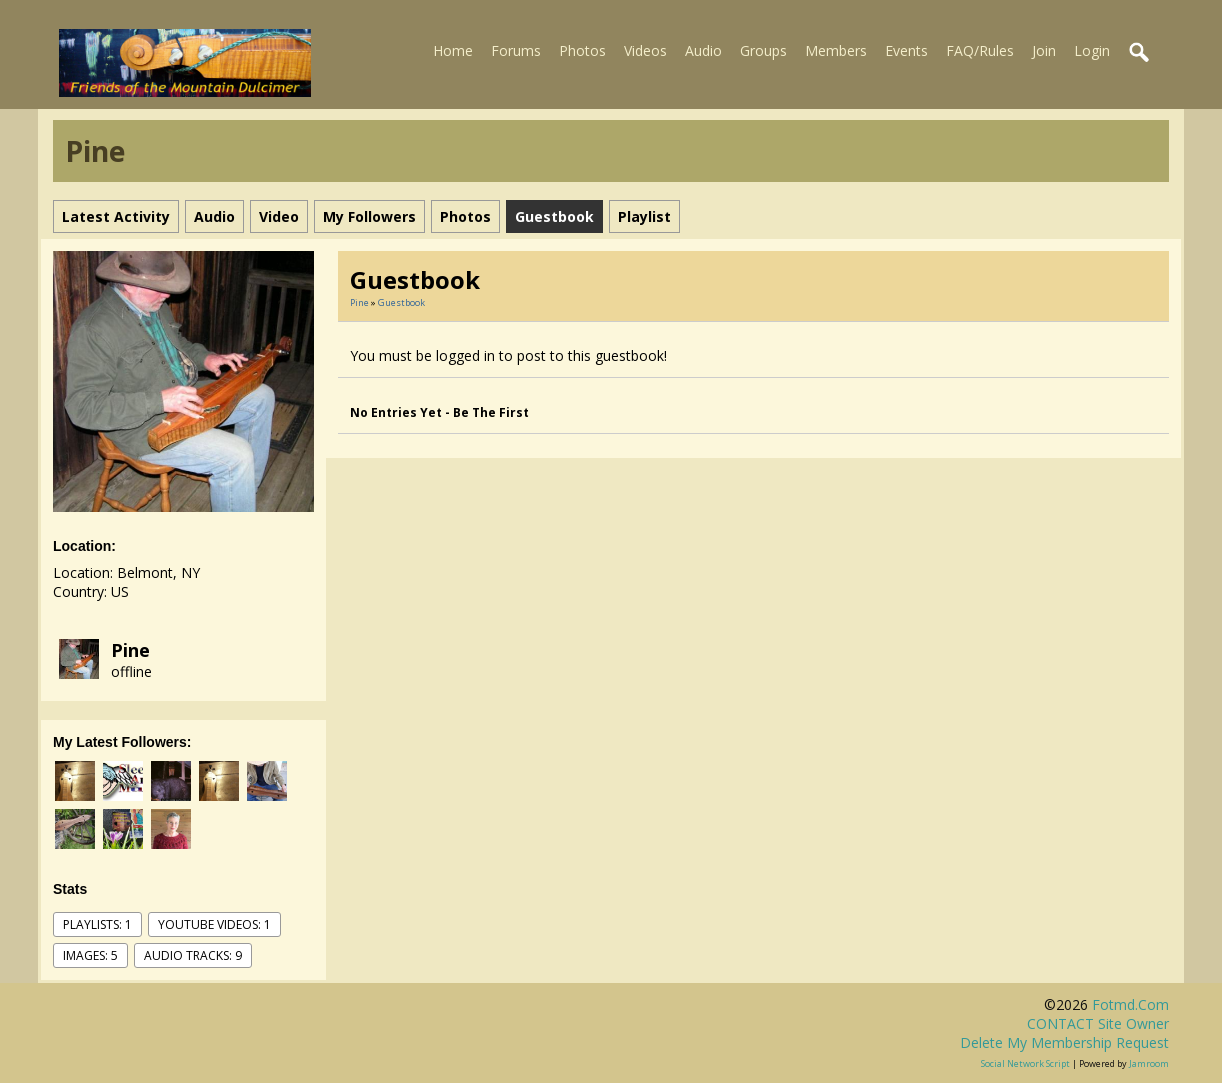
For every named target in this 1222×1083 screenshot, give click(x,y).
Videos (645, 50)
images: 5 (90, 955)
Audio (703, 50)
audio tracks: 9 (193, 955)
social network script (1025, 1063)
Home (453, 50)
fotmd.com (1130, 1004)
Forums (516, 50)
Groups (763, 50)
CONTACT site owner (1098, 1023)
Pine (130, 650)
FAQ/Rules (980, 50)
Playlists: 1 (97, 924)
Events (906, 50)
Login (1092, 50)
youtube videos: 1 (214, 924)
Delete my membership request (1064, 1042)
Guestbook (401, 302)
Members (836, 50)
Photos (582, 50)
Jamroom (1149, 1063)
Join (1044, 50)
